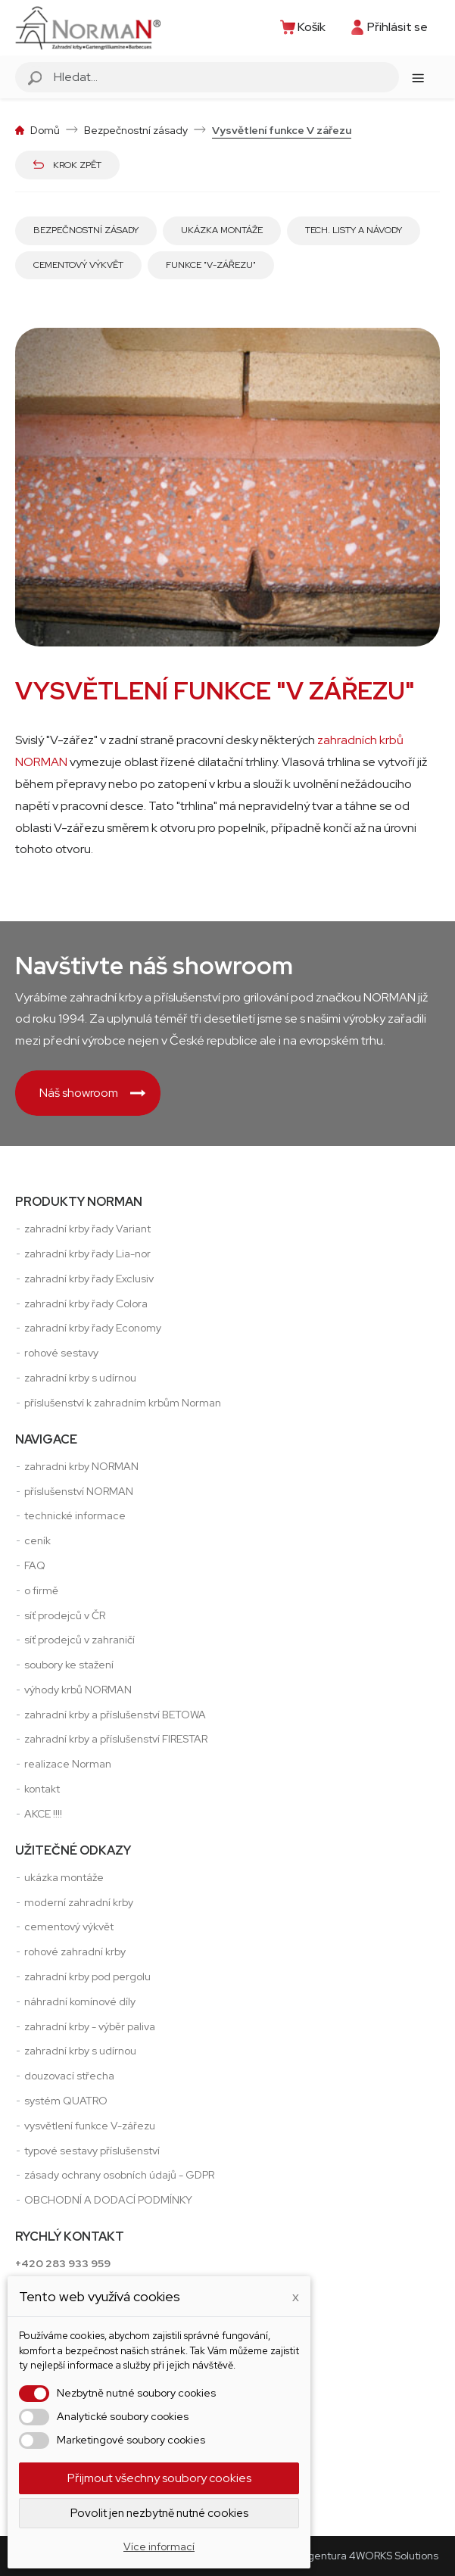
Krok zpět (67, 165)
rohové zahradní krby (75, 1951)
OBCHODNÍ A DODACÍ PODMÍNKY (108, 2200)
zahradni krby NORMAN (81, 1466)
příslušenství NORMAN (78, 1491)
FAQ (34, 1565)
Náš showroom (92, 1093)
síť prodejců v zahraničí (79, 1639)
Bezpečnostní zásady (86, 230)
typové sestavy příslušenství (92, 2150)
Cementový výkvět (78, 265)
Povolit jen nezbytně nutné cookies (159, 2513)
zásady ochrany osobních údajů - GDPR (119, 2175)
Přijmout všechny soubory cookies (159, 2478)
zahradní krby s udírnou (80, 1378)
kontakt (42, 1789)
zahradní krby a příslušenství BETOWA (115, 1714)
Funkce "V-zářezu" (211, 265)
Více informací (159, 2546)
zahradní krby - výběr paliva (89, 2026)
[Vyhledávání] (224, 77)
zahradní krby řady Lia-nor (87, 1253)
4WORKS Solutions (393, 2555)
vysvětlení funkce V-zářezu (89, 2125)
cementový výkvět (69, 1926)
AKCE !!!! (43, 1814)
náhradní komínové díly (80, 2001)
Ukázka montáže (222, 230)
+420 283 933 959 (63, 2263)
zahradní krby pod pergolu (87, 1976)
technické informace (75, 1515)
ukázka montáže (64, 1877)
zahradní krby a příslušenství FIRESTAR (115, 1739)
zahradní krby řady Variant (87, 1228)
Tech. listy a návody (353, 230)
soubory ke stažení (69, 1664)
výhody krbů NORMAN (78, 1689)
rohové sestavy (61, 1353)
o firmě (41, 1590)
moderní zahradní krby (78, 1902)
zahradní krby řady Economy (92, 1328)
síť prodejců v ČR (64, 1615)
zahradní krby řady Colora (86, 1303)
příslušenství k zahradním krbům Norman (122, 1402)
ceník (37, 1540)
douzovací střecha (69, 2075)
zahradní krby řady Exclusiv (89, 1278)
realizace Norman (67, 1764)
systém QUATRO (66, 2100)
